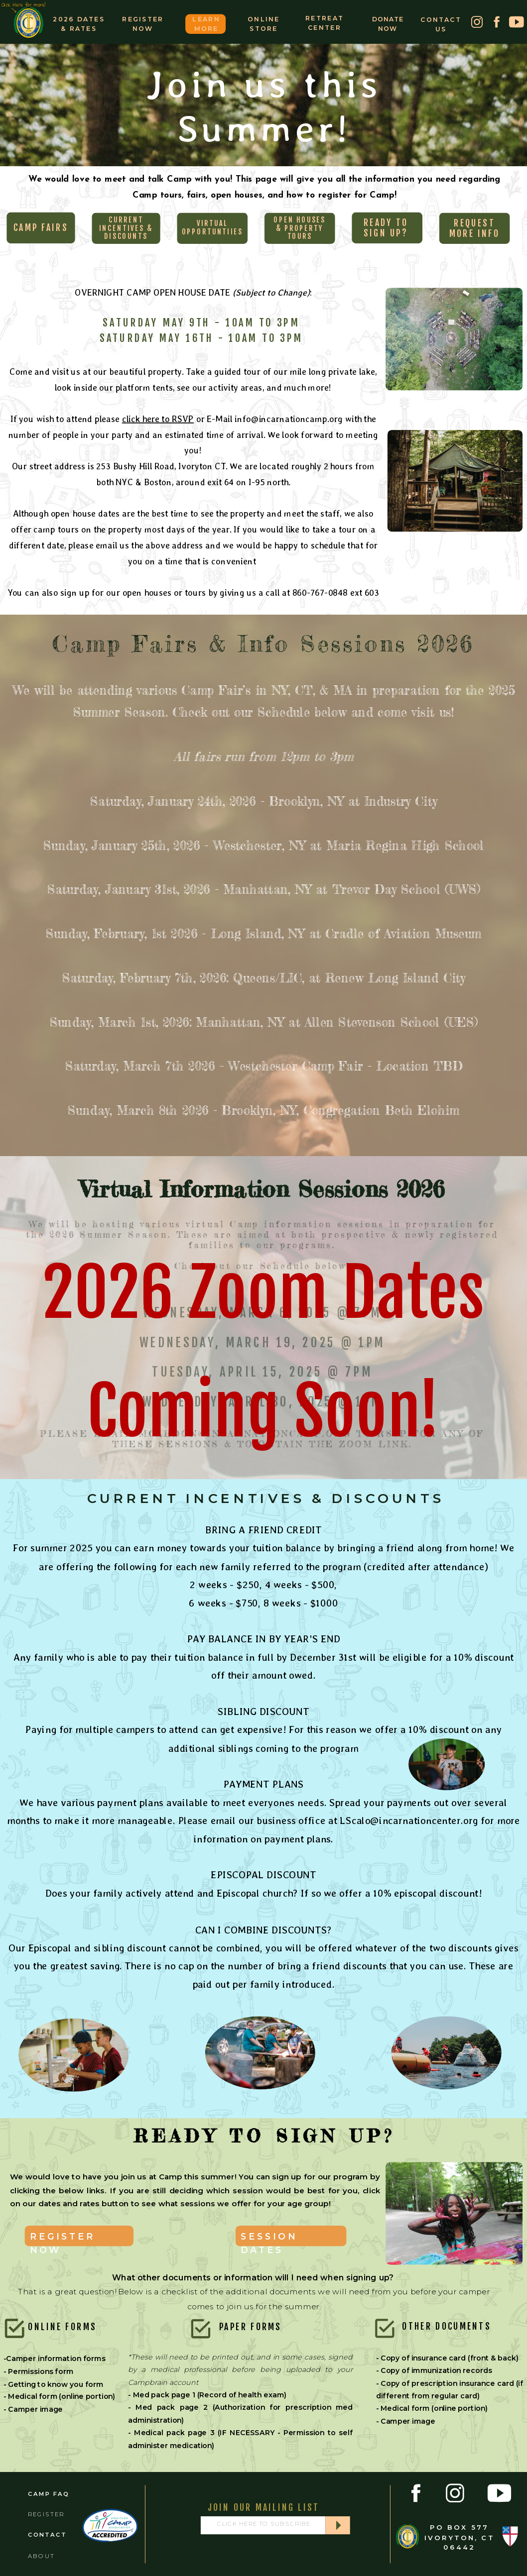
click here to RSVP (158, 419)
